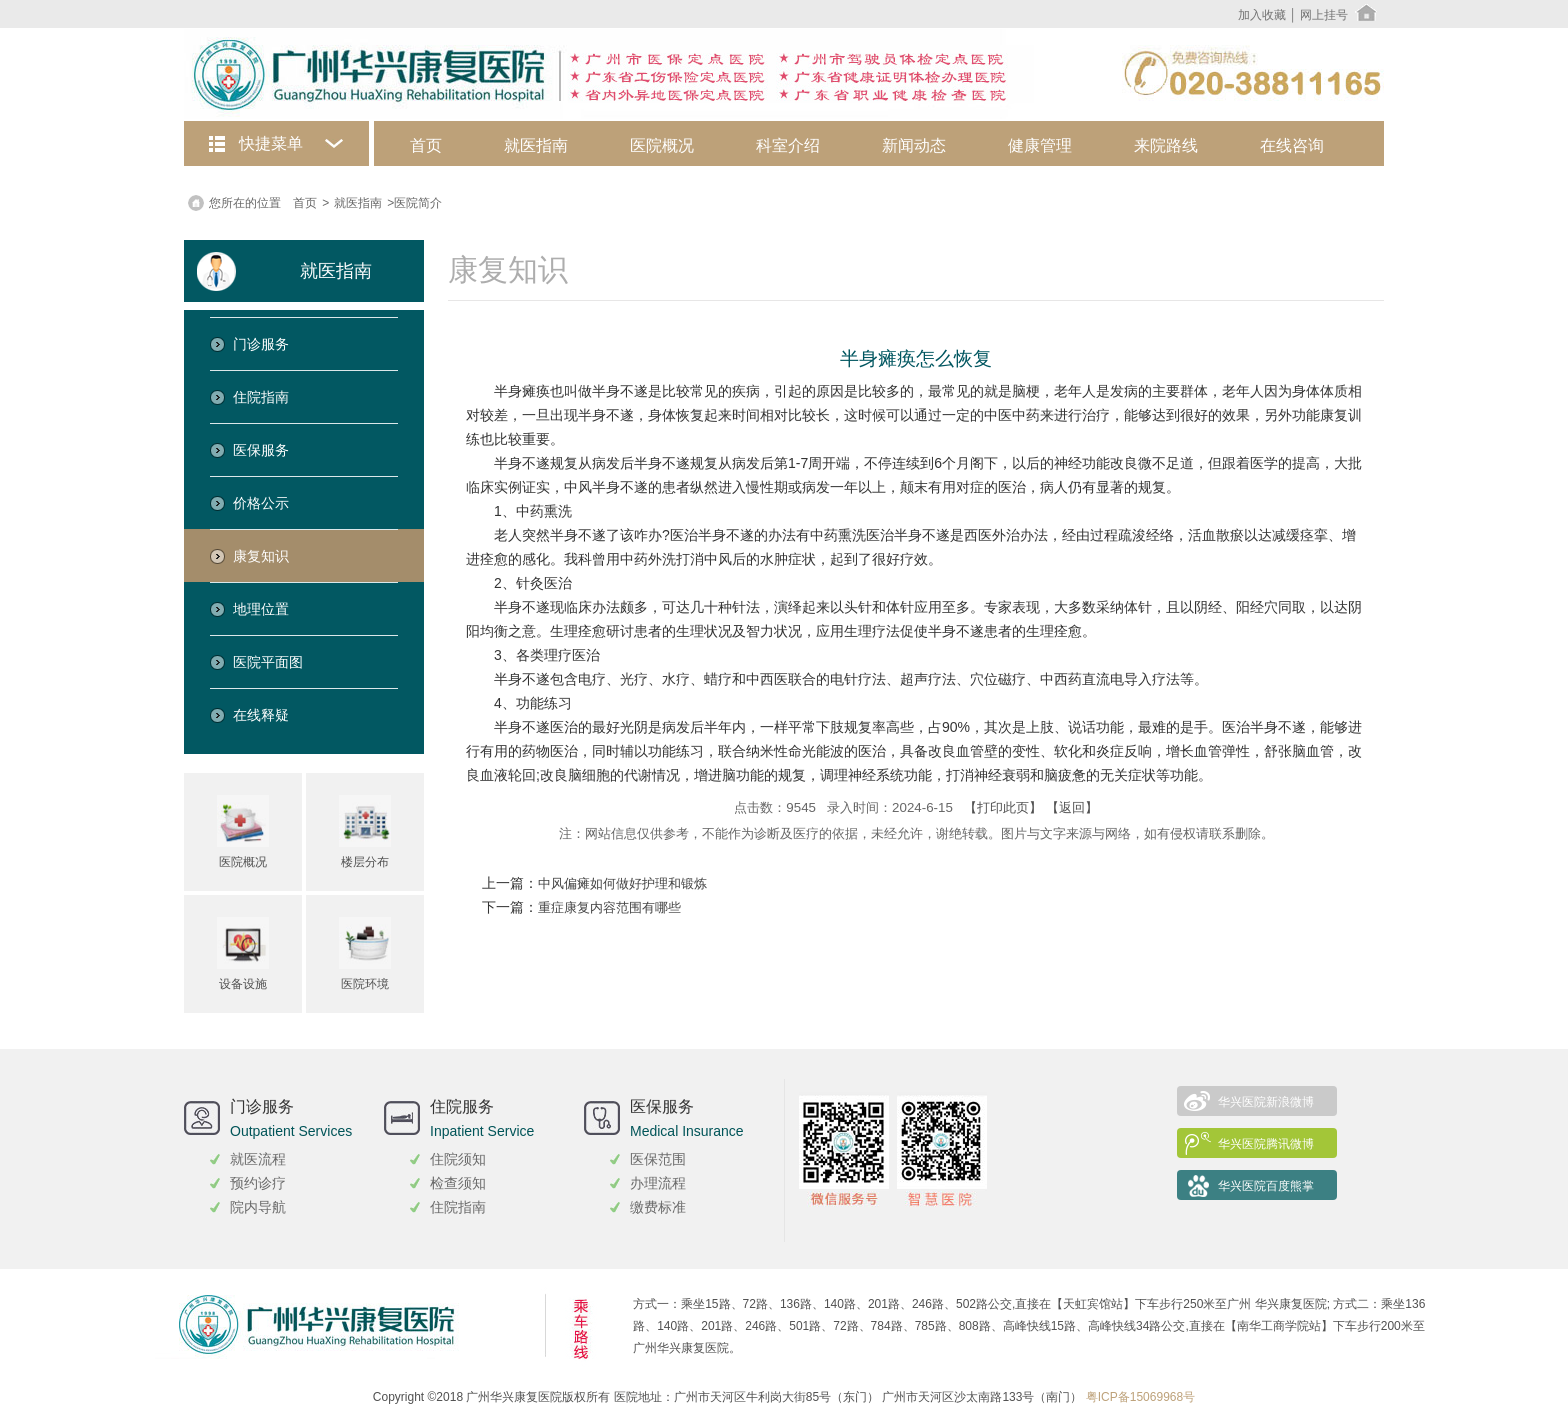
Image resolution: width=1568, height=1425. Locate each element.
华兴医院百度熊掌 (1266, 1186)
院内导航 (258, 1207)
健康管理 (1040, 145)
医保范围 (658, 1159)
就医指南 (536, 145)
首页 (426, 145)
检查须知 (458, 1183)
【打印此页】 (1003, 807)
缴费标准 (658, 1207)
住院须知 (458, 1159)
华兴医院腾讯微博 (1266, 1144)
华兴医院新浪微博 (1266, 1102)
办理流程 (658, 1183)
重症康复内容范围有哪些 (609, 908)
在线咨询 (1292, 145)
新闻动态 (914, 145)
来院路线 (1166, 145)
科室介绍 (788, 145)
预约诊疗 (258, 1183)
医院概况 (662, 145)
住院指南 (458, 1207)
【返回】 (1072, 807)
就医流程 (258, 1159)
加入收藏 (1262, 15)
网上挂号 (1324, 15)
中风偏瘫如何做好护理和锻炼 (622, 884)
